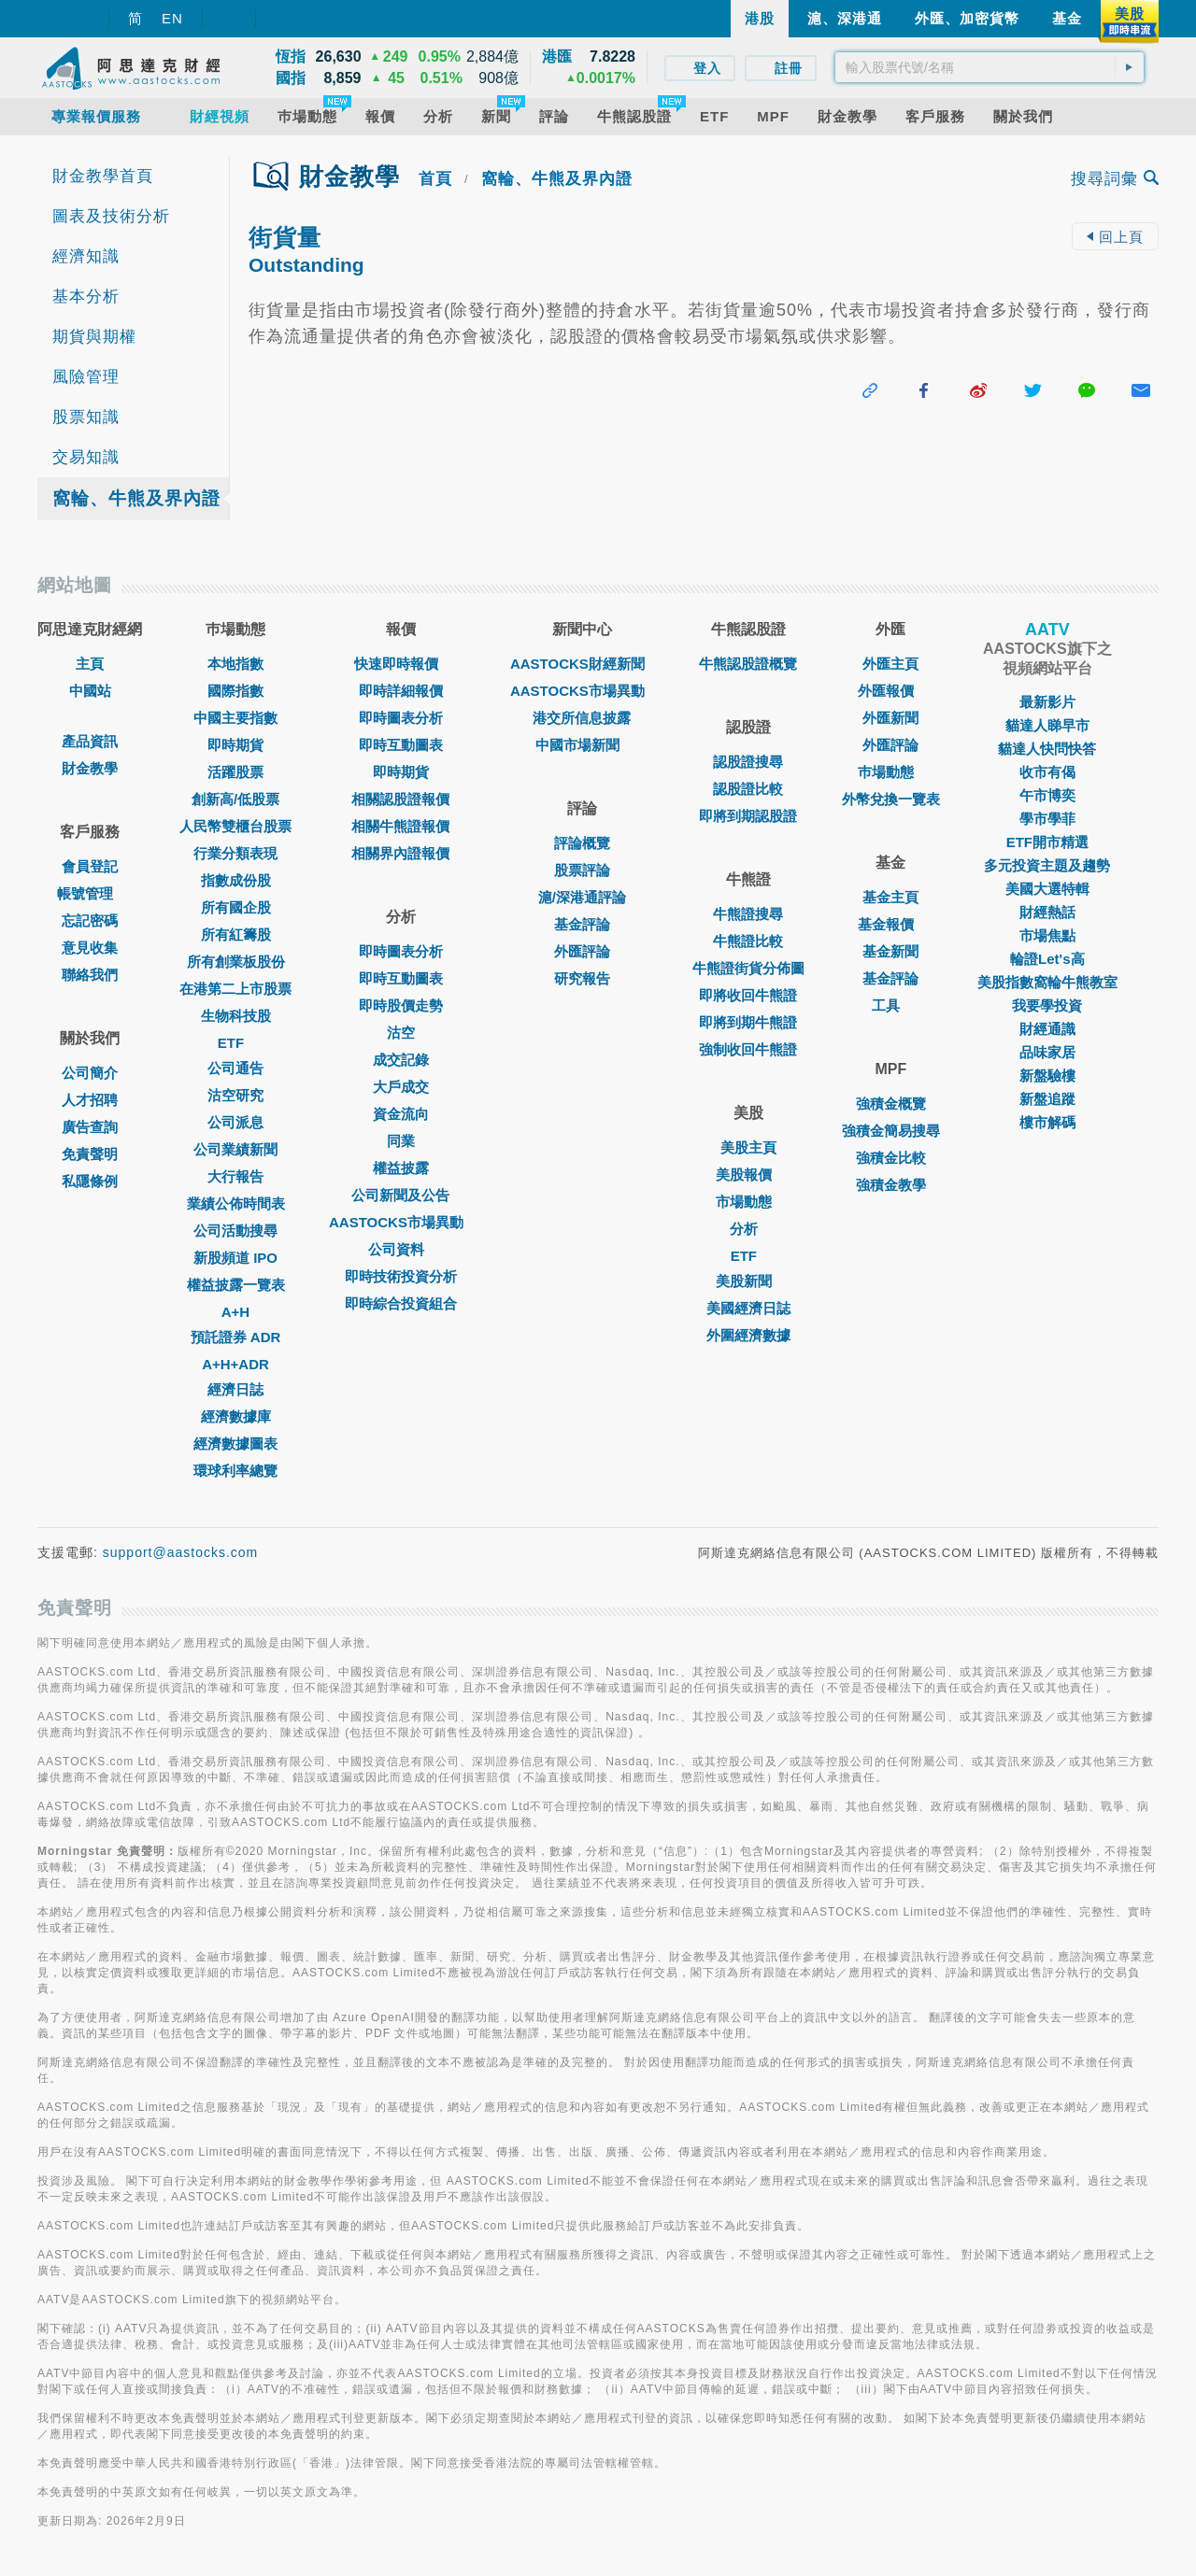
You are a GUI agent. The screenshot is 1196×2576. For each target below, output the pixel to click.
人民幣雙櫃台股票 (235, 826)
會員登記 (90, 866)
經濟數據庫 (236, 1416)
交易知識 (86, 457)
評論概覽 (582, 843)
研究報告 (582, 978)
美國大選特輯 (1047, 889)
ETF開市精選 (1047, 842)
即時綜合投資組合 (401, 1303)
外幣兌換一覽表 (891, 799)
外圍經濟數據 (748, 1335)
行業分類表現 (235, 853)
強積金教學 (891, 1185)
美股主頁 (748, 1147)
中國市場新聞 (582, 745)
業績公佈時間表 (236, 1203)
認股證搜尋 (748, 762)
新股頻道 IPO (235, 1258)
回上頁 (1115, 237)
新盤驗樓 (1047, 1075)
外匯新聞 (890, 718)
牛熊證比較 (748, 941)
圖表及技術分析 (111, 216)
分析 (748, 1229)
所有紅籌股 (236, 934)
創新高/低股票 (235, 799)
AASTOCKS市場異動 (401, 1222)
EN (172, 18)
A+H (235, 1312)
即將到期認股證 (748, 816)
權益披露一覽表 (236, 1285)
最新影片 (1047, 702)
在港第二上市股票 (235, 989)
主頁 (90, 664)
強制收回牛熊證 (748, 1049)
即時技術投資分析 (401, 1276)
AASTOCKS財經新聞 (582, 664)
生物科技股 (236, 1016)
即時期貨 (235, 745)
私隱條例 (90, 1181)
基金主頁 (890, 897)
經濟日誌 (235, 1389)
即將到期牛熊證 (748, 1022)
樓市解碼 (1047, 1122)
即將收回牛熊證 (748, 995)
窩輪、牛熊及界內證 (136, 498)
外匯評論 (582, 951)
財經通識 (1047, 1029)
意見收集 (90, 947)
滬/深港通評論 (582, 897)
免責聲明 (90, 1154)
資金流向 (401, 1114)
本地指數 (235, 664)
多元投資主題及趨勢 (1047, 865)
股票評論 (582, 870)
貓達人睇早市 (1047, 725)
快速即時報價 (401, 664)
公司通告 (235, 1068)
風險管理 (86, 377)
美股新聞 (748, 1281)
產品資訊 (90, 741)
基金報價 (890, 924)
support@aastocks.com (181, 1552)
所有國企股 (236, 907)
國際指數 (235, 691)
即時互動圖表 (401, 745)
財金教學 (90, 768)
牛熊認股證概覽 (748, 664)
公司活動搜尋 (235, 1230)
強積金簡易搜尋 (891, 1131)
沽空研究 (235, 1095)
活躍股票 (235, 772)
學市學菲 (1047, 819)
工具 (890, 1005)
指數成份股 (236, 880)
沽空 (401, 1032)
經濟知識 (86, 256)
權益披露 (401, 1168)
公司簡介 (90, 1073)
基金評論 (582, 924)
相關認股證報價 (400, 799)
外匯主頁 (890, 664)
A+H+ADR (235, 1364)
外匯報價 (890, 691)
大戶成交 (401, 1087)
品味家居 (1047, 1052)
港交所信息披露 (582, 718)
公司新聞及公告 (400, 1195)
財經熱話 (1047, 912)
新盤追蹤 (1047, 1099)
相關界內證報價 (400, 853)
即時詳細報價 (401, 691)
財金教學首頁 (102, 176)
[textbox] (989, 67)
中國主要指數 (235, 718)
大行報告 (235, 1176)
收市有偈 (1047, 772)
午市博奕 (1047, 795)
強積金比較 (891, 1158)
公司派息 (235, 1122)
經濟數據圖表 (235, 1443)
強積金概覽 (891, 1103)
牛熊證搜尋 (748, 914)
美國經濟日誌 (748, 1308)
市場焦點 (1047, 935)
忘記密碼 (90, 920)
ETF (235, 1043)
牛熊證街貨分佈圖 (748, 968)
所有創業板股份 (236, 962)
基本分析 (86, 296)
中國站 (90, 691)
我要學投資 (1047, 1005)
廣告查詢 (90, 1127)
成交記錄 (401, 1060)
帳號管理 (89, 893)
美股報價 (748, 1174)
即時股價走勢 (401, 1005)
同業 (401, 1141)
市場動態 (748, 1202)
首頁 (435, 179)
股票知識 (86, 417)
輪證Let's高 (1047, 959)
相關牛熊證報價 (400, 826)
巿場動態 (890, 772)
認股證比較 (748, 789)
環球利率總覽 (235, 1471)
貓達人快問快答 (1047, 749)
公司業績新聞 (235, 1149)
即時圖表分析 (401, 718)
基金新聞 (890, 951)
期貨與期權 (94, 337)
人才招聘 (90, 1100)
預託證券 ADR (236, 1337)
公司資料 (401, 1249)
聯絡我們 (90, 975)
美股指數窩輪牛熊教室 (1047, 982)
